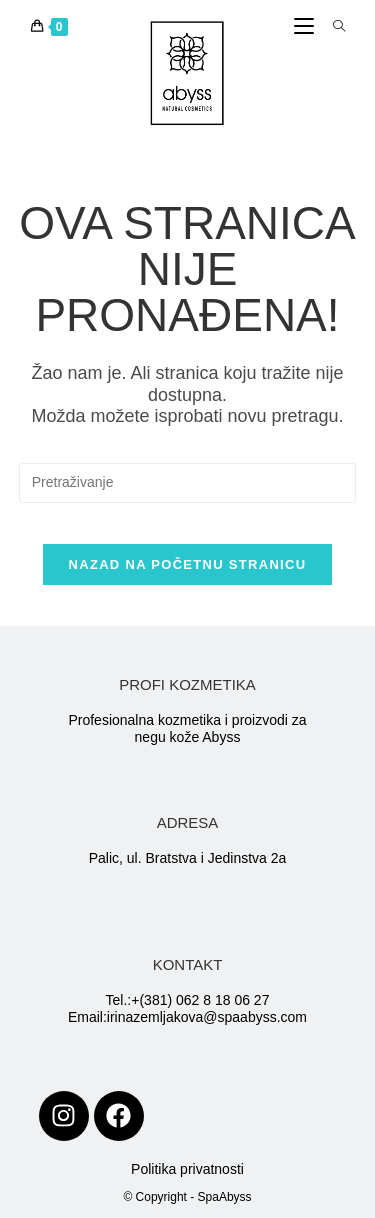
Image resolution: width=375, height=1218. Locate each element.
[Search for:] (332, 27)
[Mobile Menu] (306, 27)
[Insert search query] (188, 483)
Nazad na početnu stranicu (188, 564)
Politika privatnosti (187, 1169)
